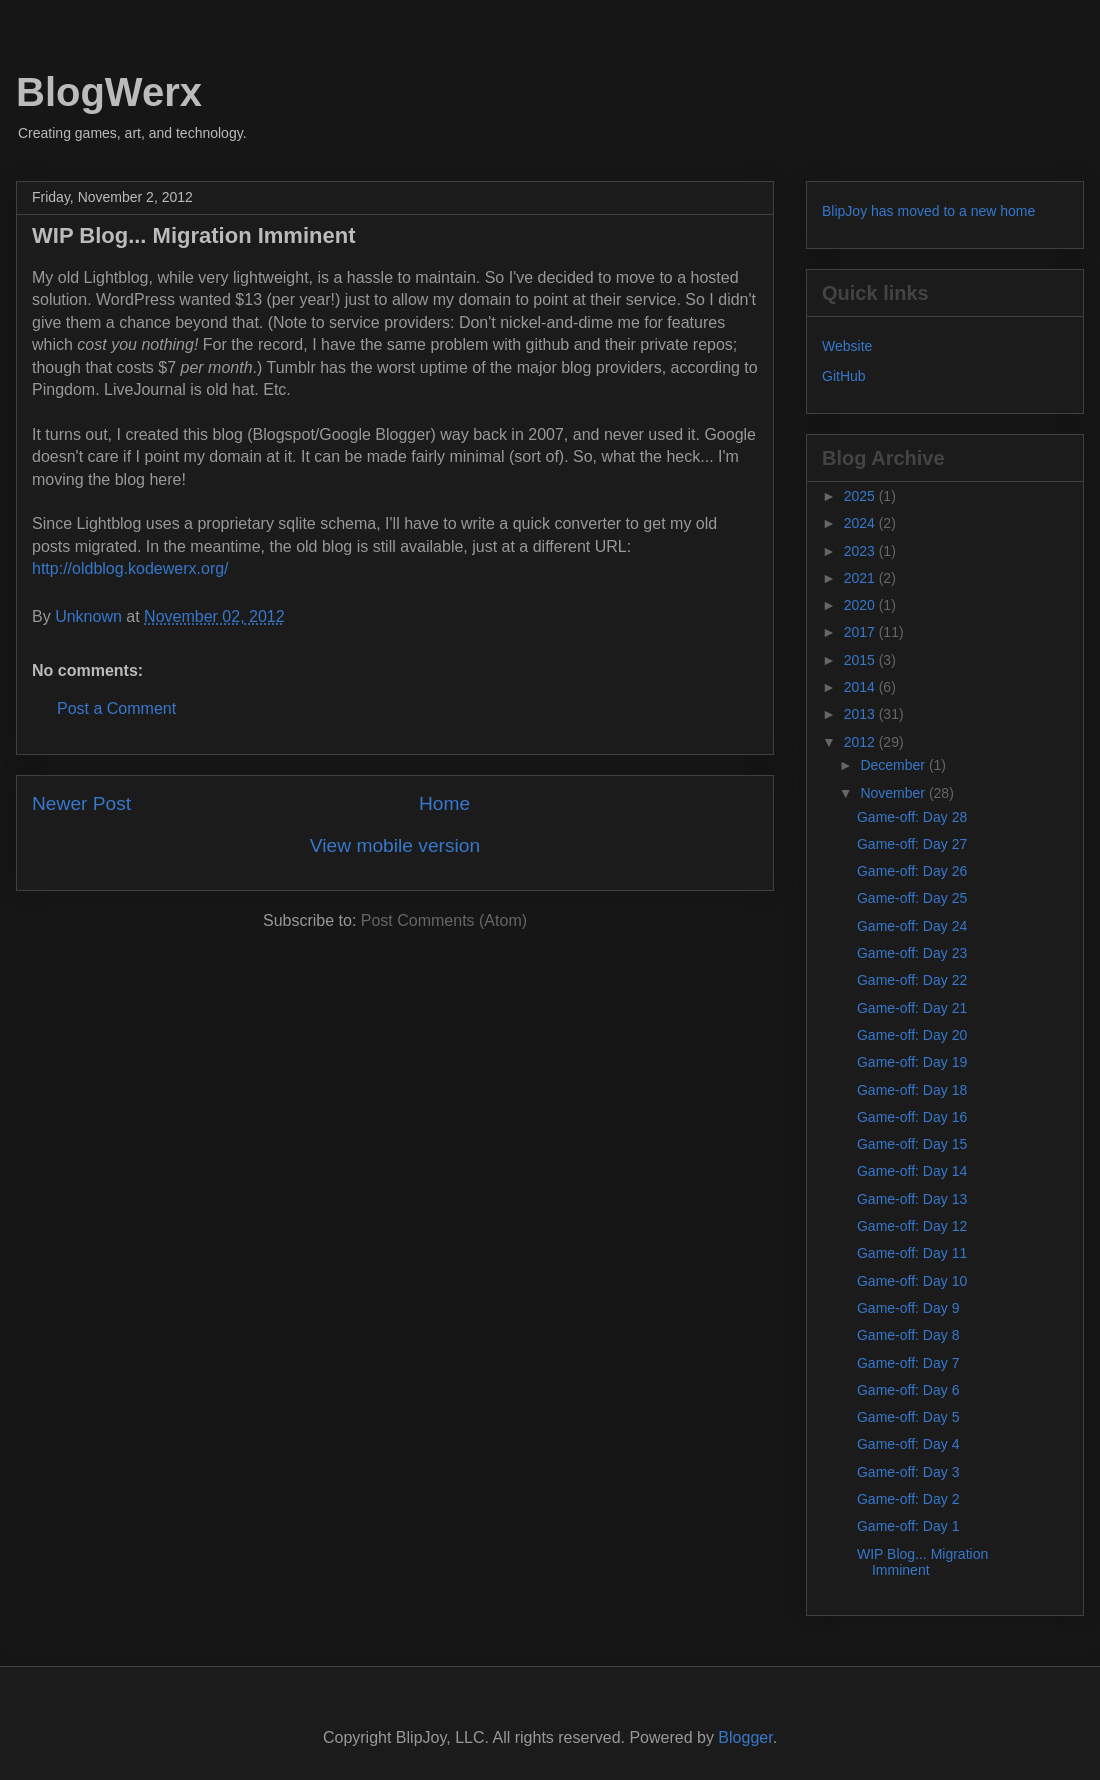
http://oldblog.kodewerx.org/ (130, 568)
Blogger (745, 1737)
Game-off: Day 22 (912, 980)
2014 (861, 687)
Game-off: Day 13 (912, 1199)
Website (847, 346)
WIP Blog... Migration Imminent (922, 1562)
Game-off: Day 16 (912, 1117)
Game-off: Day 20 (912, 1035)
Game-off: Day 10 (912, 1281)
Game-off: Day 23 (912, 953)
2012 (861, 742)
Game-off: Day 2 (908, 1499)
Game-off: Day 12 (912, 1226)
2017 (861, 632)
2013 (861, 714)
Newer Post (81, 803)
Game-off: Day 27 (912, 844)
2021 (861, 578)
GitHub (844, 376)
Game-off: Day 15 (912, 1144)
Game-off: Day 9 (908, 1308)
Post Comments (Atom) (444, 920)
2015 (861, 660)
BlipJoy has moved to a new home (928, 211)
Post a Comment (116, 708)
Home (444, 803)
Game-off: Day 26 (912, 871)
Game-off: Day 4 (908, 1444)
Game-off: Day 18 (912, 1090)
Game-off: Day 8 (908, 1335)
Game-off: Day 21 (912, 1008)
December (894, 765)
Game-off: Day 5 (908, 1417)
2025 (861, 496)
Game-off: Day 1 (908, 1526)
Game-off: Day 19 (912, 1062)
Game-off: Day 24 (912, 926)
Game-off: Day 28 (912, 817)
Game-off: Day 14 (912, 1171)
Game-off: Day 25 (912, 898)
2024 (861, 523)
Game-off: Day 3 (908, 1472)
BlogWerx (109, 92)
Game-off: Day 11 (912, 1253)
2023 (861, 551)
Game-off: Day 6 (908, 1390)
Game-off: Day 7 (908, 1363)
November (894, 793)
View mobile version (395, 845)
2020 (861, 605)
